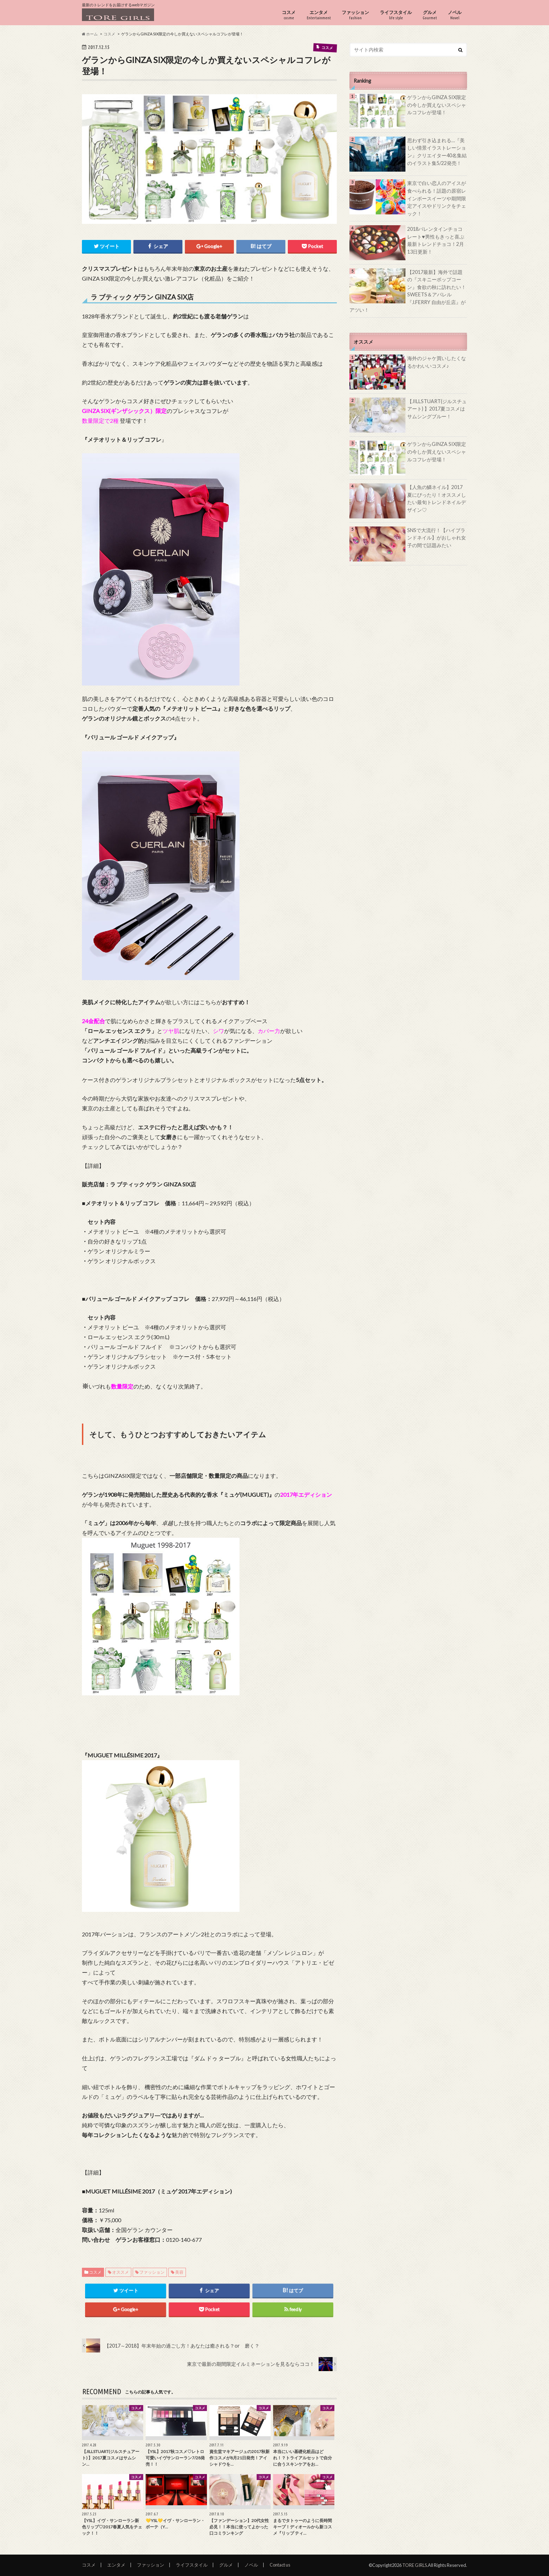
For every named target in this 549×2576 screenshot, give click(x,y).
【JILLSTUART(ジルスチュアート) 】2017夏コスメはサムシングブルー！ (437, 408)
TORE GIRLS (414, 2565)
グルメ (430, 14)
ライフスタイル (396, 14)
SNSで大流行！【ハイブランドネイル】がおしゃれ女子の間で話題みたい (436, 537)
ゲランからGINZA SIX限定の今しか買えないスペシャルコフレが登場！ (436, 104)
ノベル (454, 14)
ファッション (355, 14)
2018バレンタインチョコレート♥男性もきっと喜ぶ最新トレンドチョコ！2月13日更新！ (435, 240)
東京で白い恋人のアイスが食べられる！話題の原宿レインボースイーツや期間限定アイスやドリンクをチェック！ (436, 198)
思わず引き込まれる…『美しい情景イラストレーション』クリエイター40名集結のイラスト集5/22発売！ (437, 151)
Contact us (280, 2565)
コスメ (289, 14)
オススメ (120, 2272)
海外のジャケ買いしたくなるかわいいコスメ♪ (436, 362)
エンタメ (319, 14)
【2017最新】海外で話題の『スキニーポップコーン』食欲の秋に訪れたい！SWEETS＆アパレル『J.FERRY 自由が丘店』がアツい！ (407, 291)
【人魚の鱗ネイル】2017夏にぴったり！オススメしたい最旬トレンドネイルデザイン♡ (436, 498)
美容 (179, 2272)
